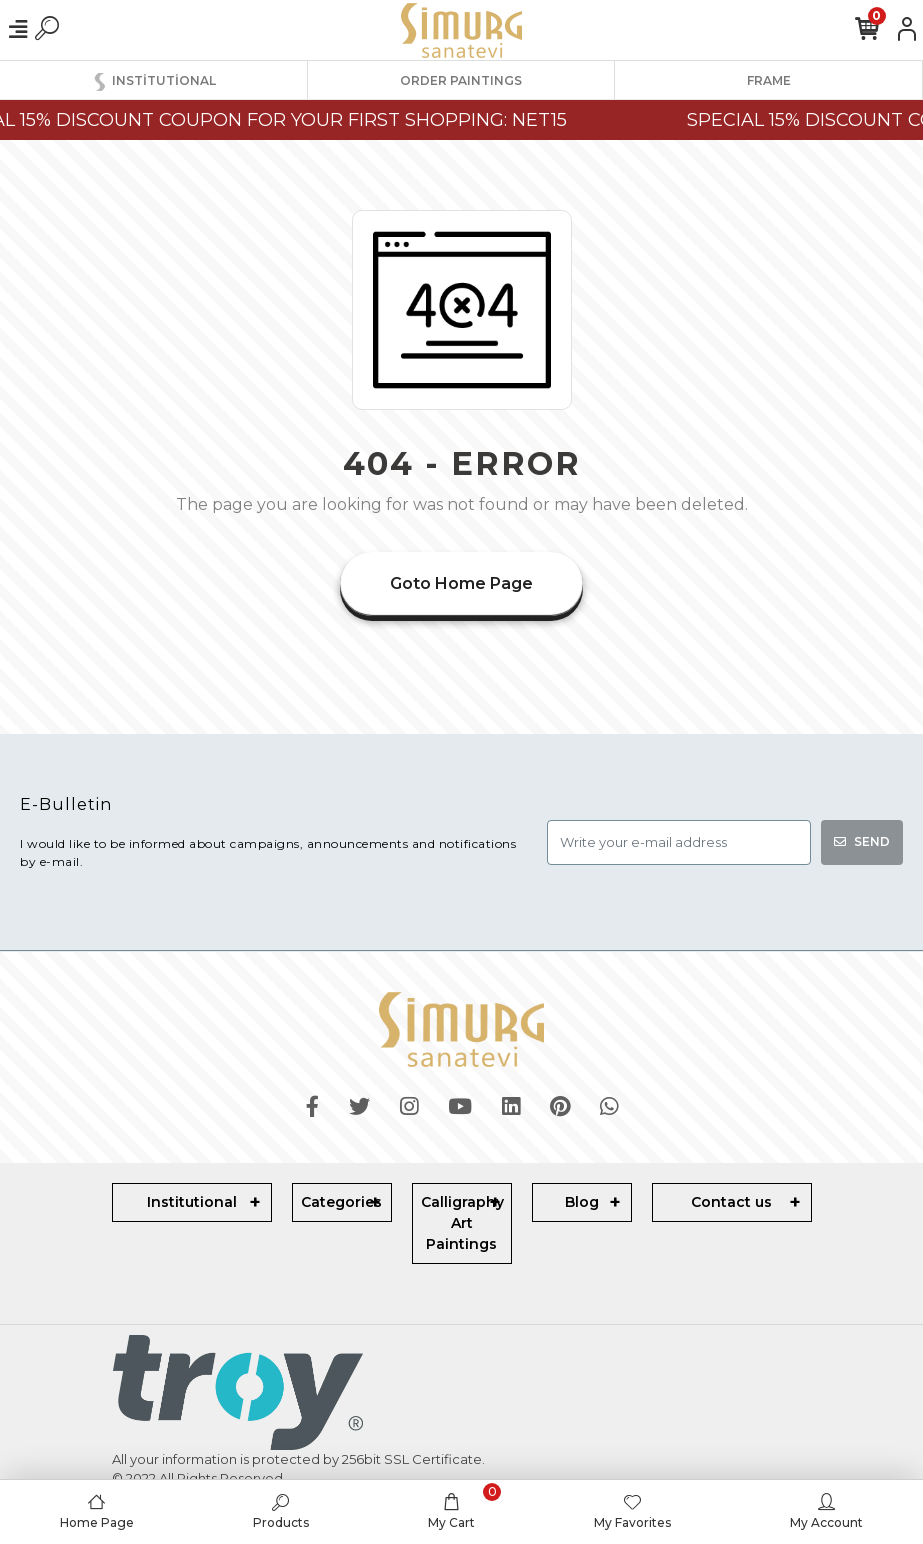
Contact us (731, 1202)
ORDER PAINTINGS (461, 80)
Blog (582, 1202)
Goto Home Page (461, 583)
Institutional (192, 1202)
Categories (341, 1202)
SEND (862, 841)
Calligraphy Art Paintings (462, 1223)
